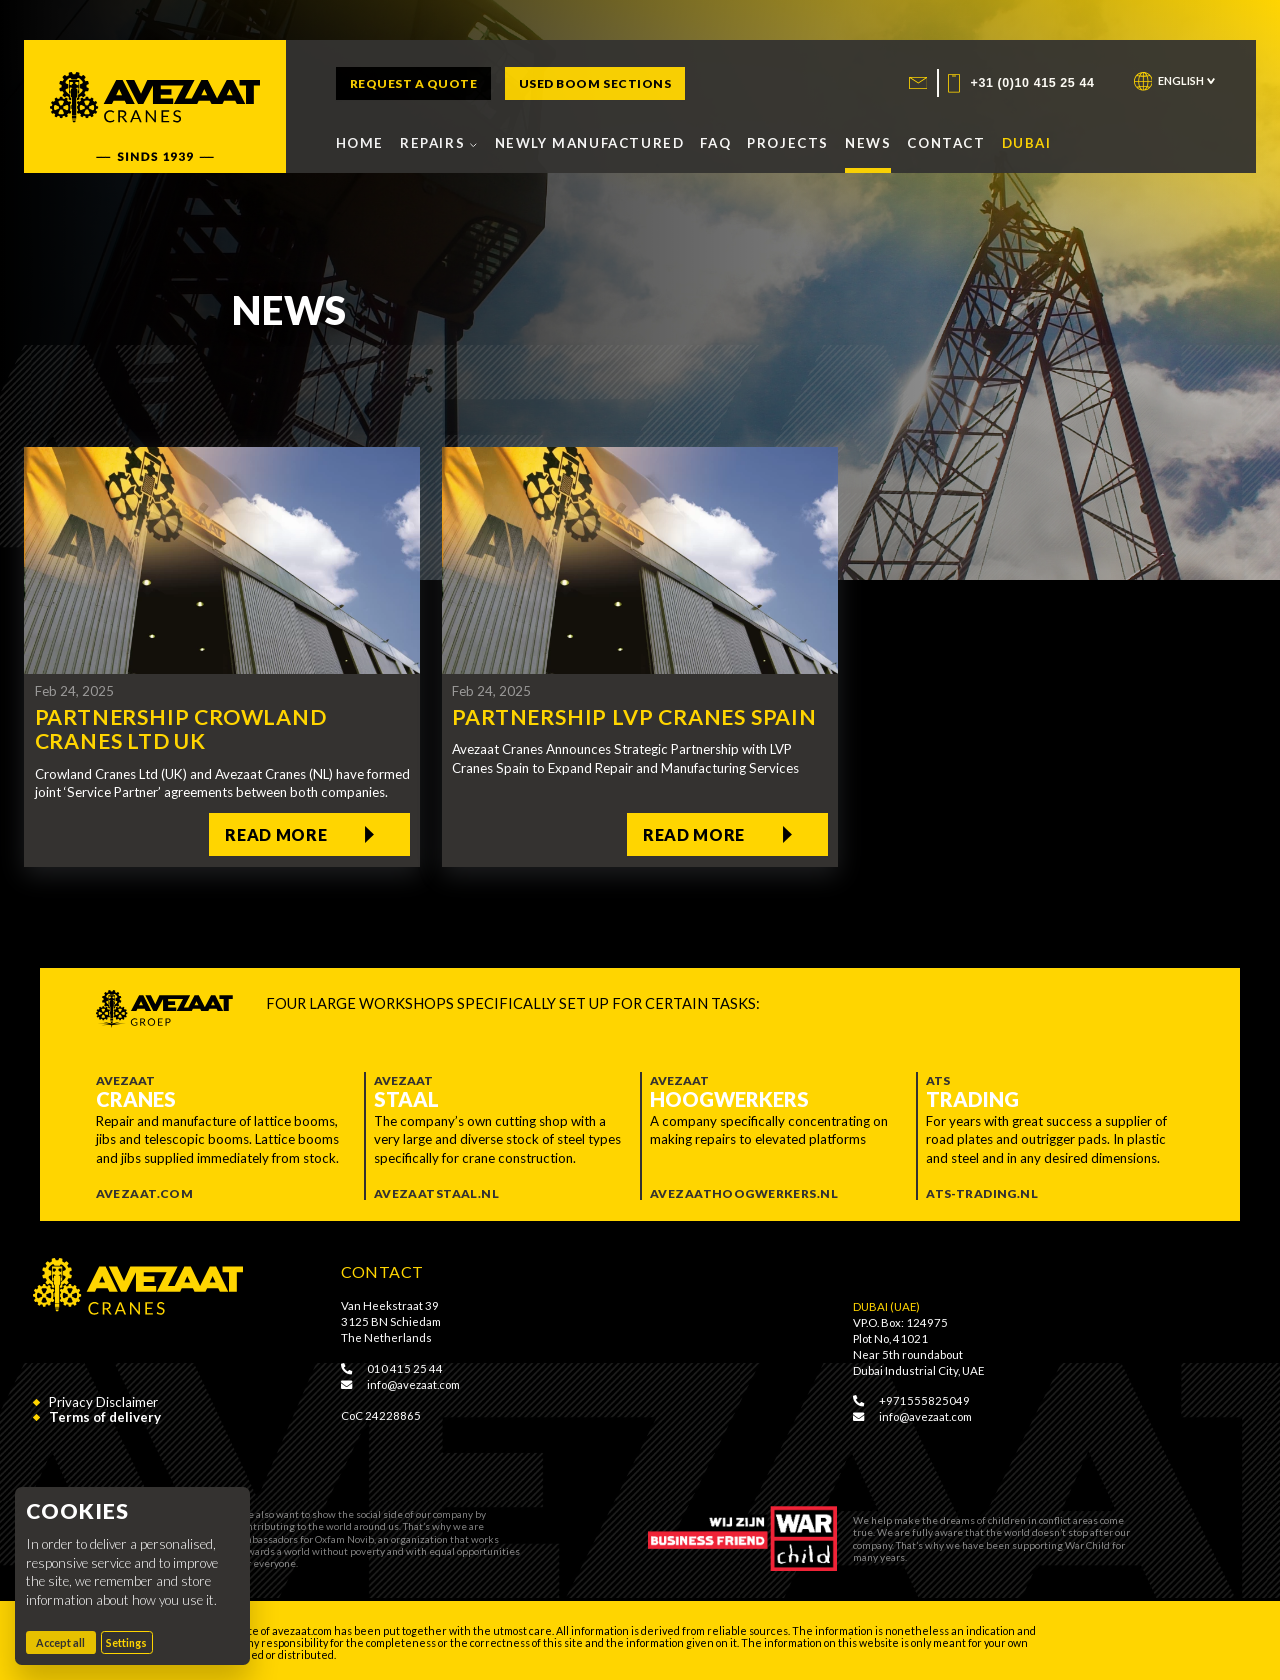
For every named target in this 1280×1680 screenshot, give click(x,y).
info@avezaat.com (400, 1378)
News (868, 143)
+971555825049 (911, 1395)
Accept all (66, 1642)
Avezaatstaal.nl (436, 1187)
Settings (126, 1642)
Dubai (1027, 143)
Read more (295, 831)
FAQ (715, 143)
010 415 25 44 (392, 1362)
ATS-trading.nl (982, 1187)
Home (360, 143)
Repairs (439, 143)
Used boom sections (595, 83)
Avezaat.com (145, 1187)
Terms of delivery (105, 1412)
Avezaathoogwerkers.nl (744, 1187)
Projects (788, 143)
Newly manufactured (590, 143)
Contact (946, 143)
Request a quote (414, 83)
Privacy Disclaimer (103, 1396)
